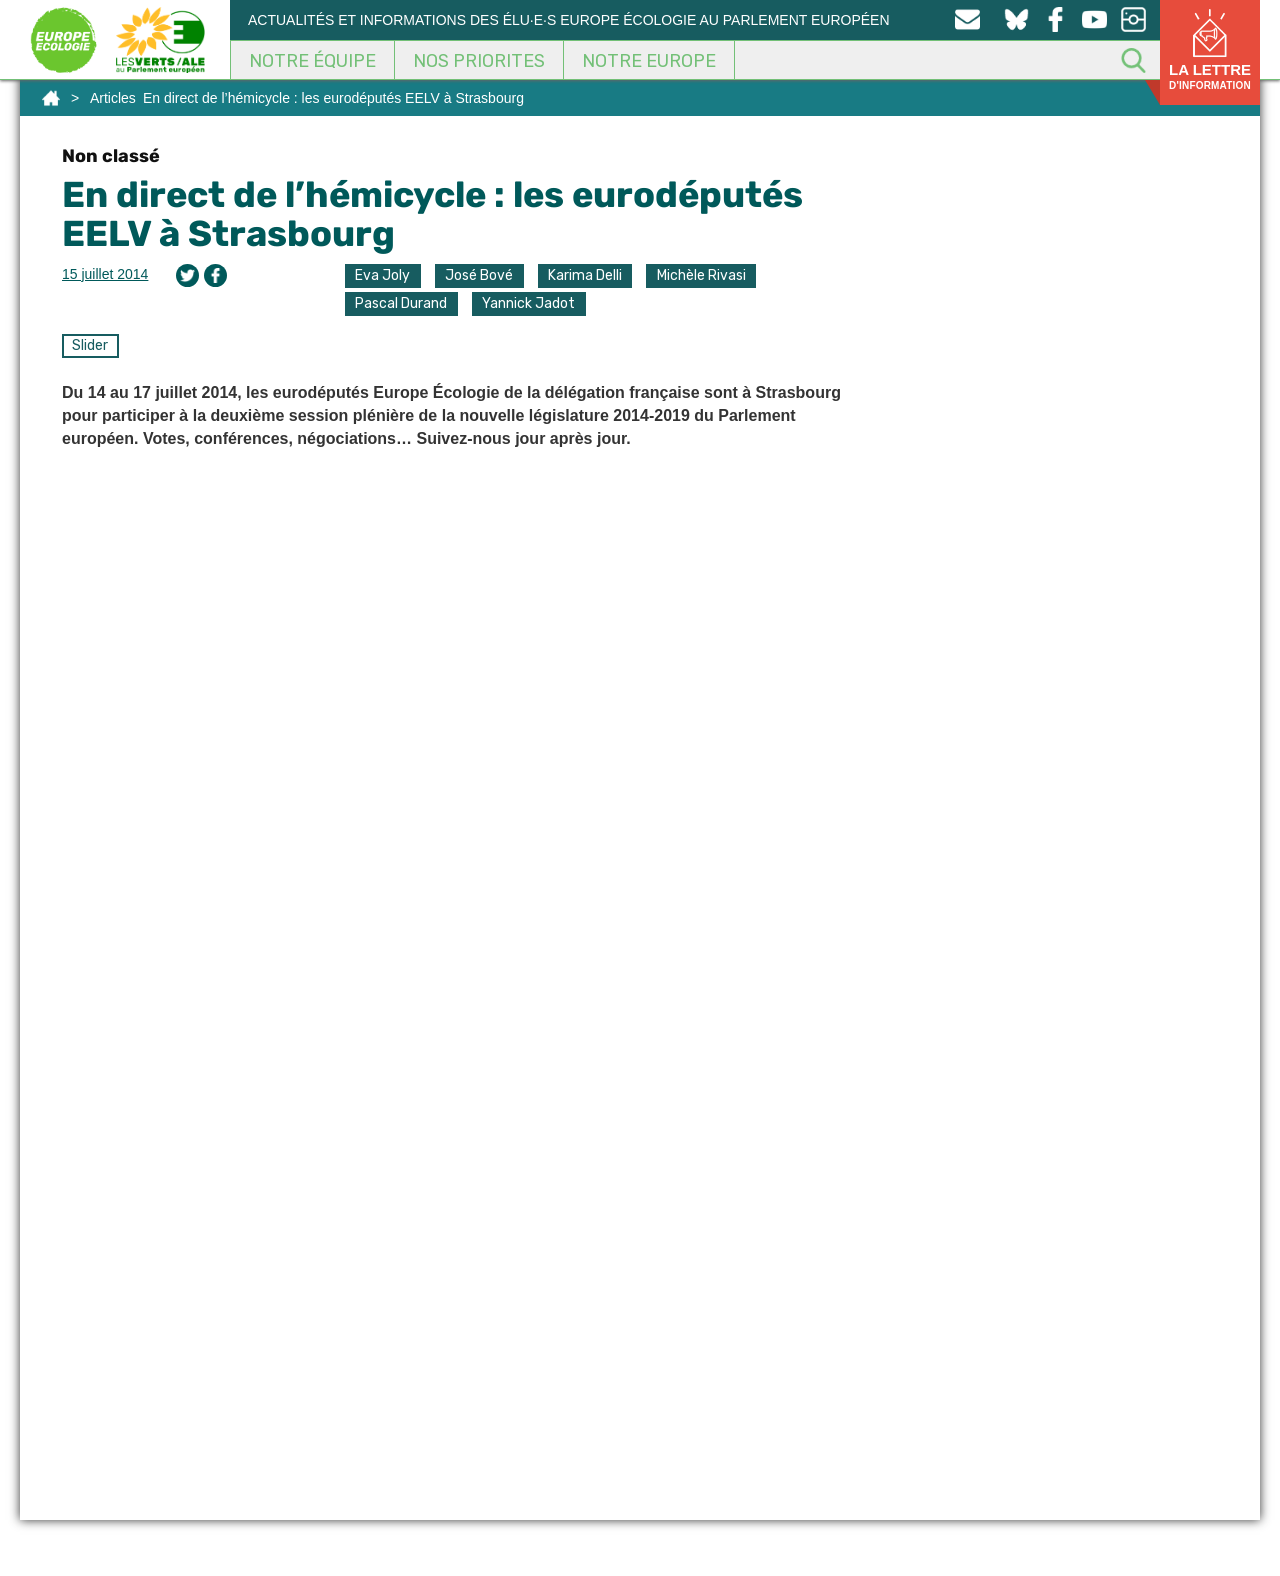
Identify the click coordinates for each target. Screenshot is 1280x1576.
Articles (113, 98)
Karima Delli (585, 275)
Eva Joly (382, 275)
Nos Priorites (479, 61)
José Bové (479, 275)
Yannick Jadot (528, 303)
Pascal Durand (401, 303)
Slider (90, 345)
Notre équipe (312, 61)
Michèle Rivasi (701, 275)
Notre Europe (649, 61)
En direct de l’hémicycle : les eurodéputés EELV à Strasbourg (432, 214)
